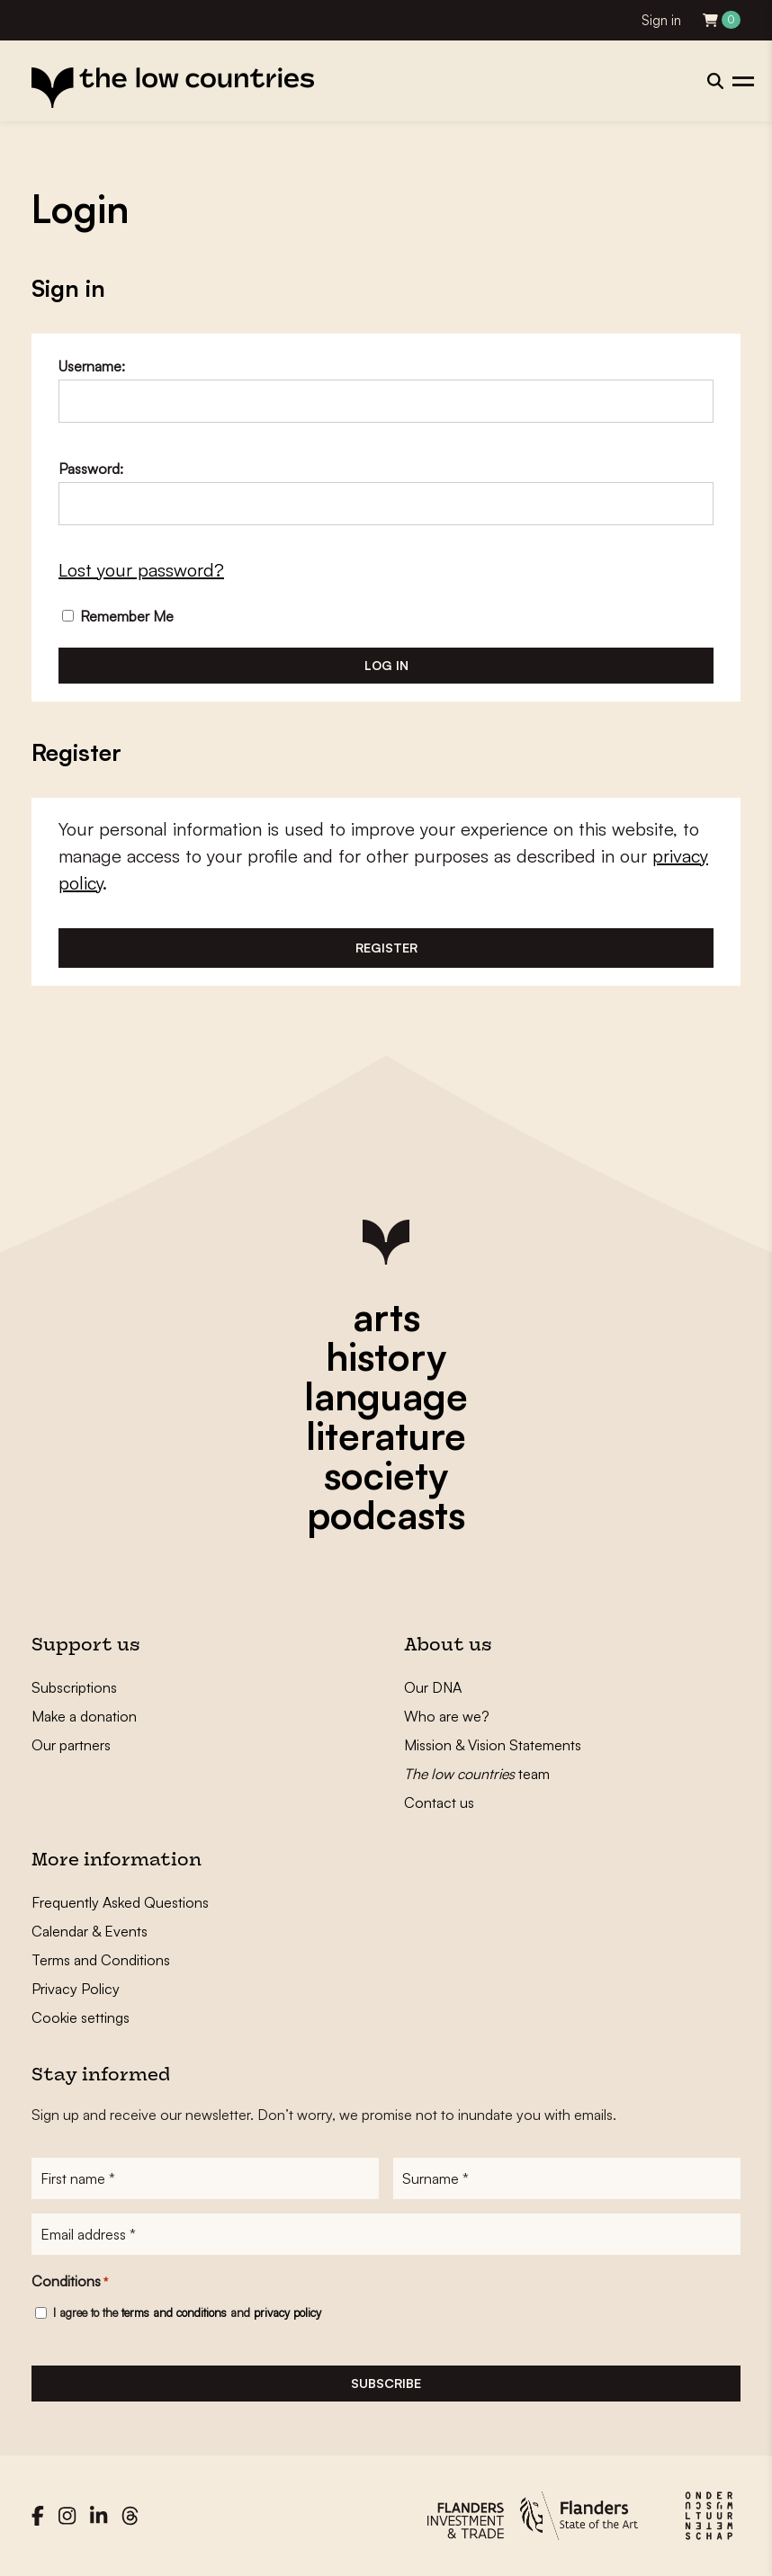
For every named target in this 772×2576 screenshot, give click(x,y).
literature (386, 1435)
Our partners (71, 1745)
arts (386, 1316)
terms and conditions (174, 2312)
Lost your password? (141, 570)
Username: (91, 366)
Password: (90, 469)
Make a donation (84, 1716)
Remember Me (118, 616)
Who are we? (446, 1716)
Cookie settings (80, 2017)
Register (386, 947)
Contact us (439, 1802)
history (386, 1356)
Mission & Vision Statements (492, 1745)
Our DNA (433, 1687)
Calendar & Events (89, 1931)
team (477, 1774)
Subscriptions (74, 1687)
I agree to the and (187, 2312)
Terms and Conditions (100, 1960)
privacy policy (287, 2312)
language (386, 1396)
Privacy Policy (75, 1989)
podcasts (386, 1514)
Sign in (661, 20)
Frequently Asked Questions (120, 1902)
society (386, 1475)
